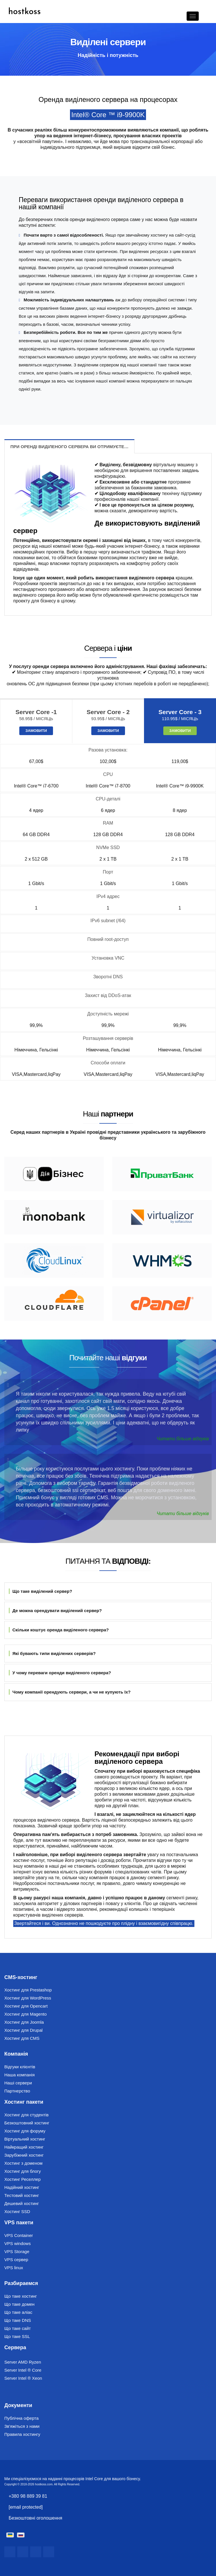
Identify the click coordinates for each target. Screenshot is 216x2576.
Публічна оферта (21, 2418)
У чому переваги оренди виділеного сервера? (60, 1672)
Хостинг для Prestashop (28, 1989)
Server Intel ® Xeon (23, 2378)
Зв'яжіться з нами (21, 2426)
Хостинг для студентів (26, 2114)
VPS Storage (16, 2251)
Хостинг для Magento (25, 2014)
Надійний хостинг (21, 2187)
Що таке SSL (17, 2336)
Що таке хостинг (20, 2296)
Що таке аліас (18, 2312)
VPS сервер (16, 2259)
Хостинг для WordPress (27, 1997)
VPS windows (17, 2243)
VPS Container (18, 2235)
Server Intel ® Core (22, 2370)
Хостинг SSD (17, 2211)
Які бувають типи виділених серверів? (52, 1653)
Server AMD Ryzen (22, 2362)
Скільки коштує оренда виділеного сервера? (59, 1629)
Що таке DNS (17, 2320)
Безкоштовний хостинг (26, 2122)
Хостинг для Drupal (23, 2030)
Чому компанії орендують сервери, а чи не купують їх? (70, 1692)
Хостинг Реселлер (22, 2179)
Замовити (36, 730)
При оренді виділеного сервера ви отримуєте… (69, 446)
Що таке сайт (17, 2328)
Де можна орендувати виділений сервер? (55, 1610)
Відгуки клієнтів (19, 2066)
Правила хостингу (22, 2434)
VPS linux (13, 2267)
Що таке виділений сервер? (40, 1591)
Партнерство (17, 2090)
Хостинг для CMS (21, 2038)
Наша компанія (19, 2074)
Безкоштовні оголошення (35, 2518)
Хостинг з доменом (23, 2163)
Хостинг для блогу (22, 2171)
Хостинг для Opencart (26, 2006)
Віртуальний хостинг (24, 2138)
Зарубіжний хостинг (24, 2155)
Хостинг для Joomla (24, 2022)
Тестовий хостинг (21, 2195)
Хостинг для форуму (25, 2130)
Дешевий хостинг (21, 2203)
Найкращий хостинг (23, 2147)
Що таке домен (19, 2304)
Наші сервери (18, 2082)
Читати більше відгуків (183, 1438)
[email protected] (26, 2507)
